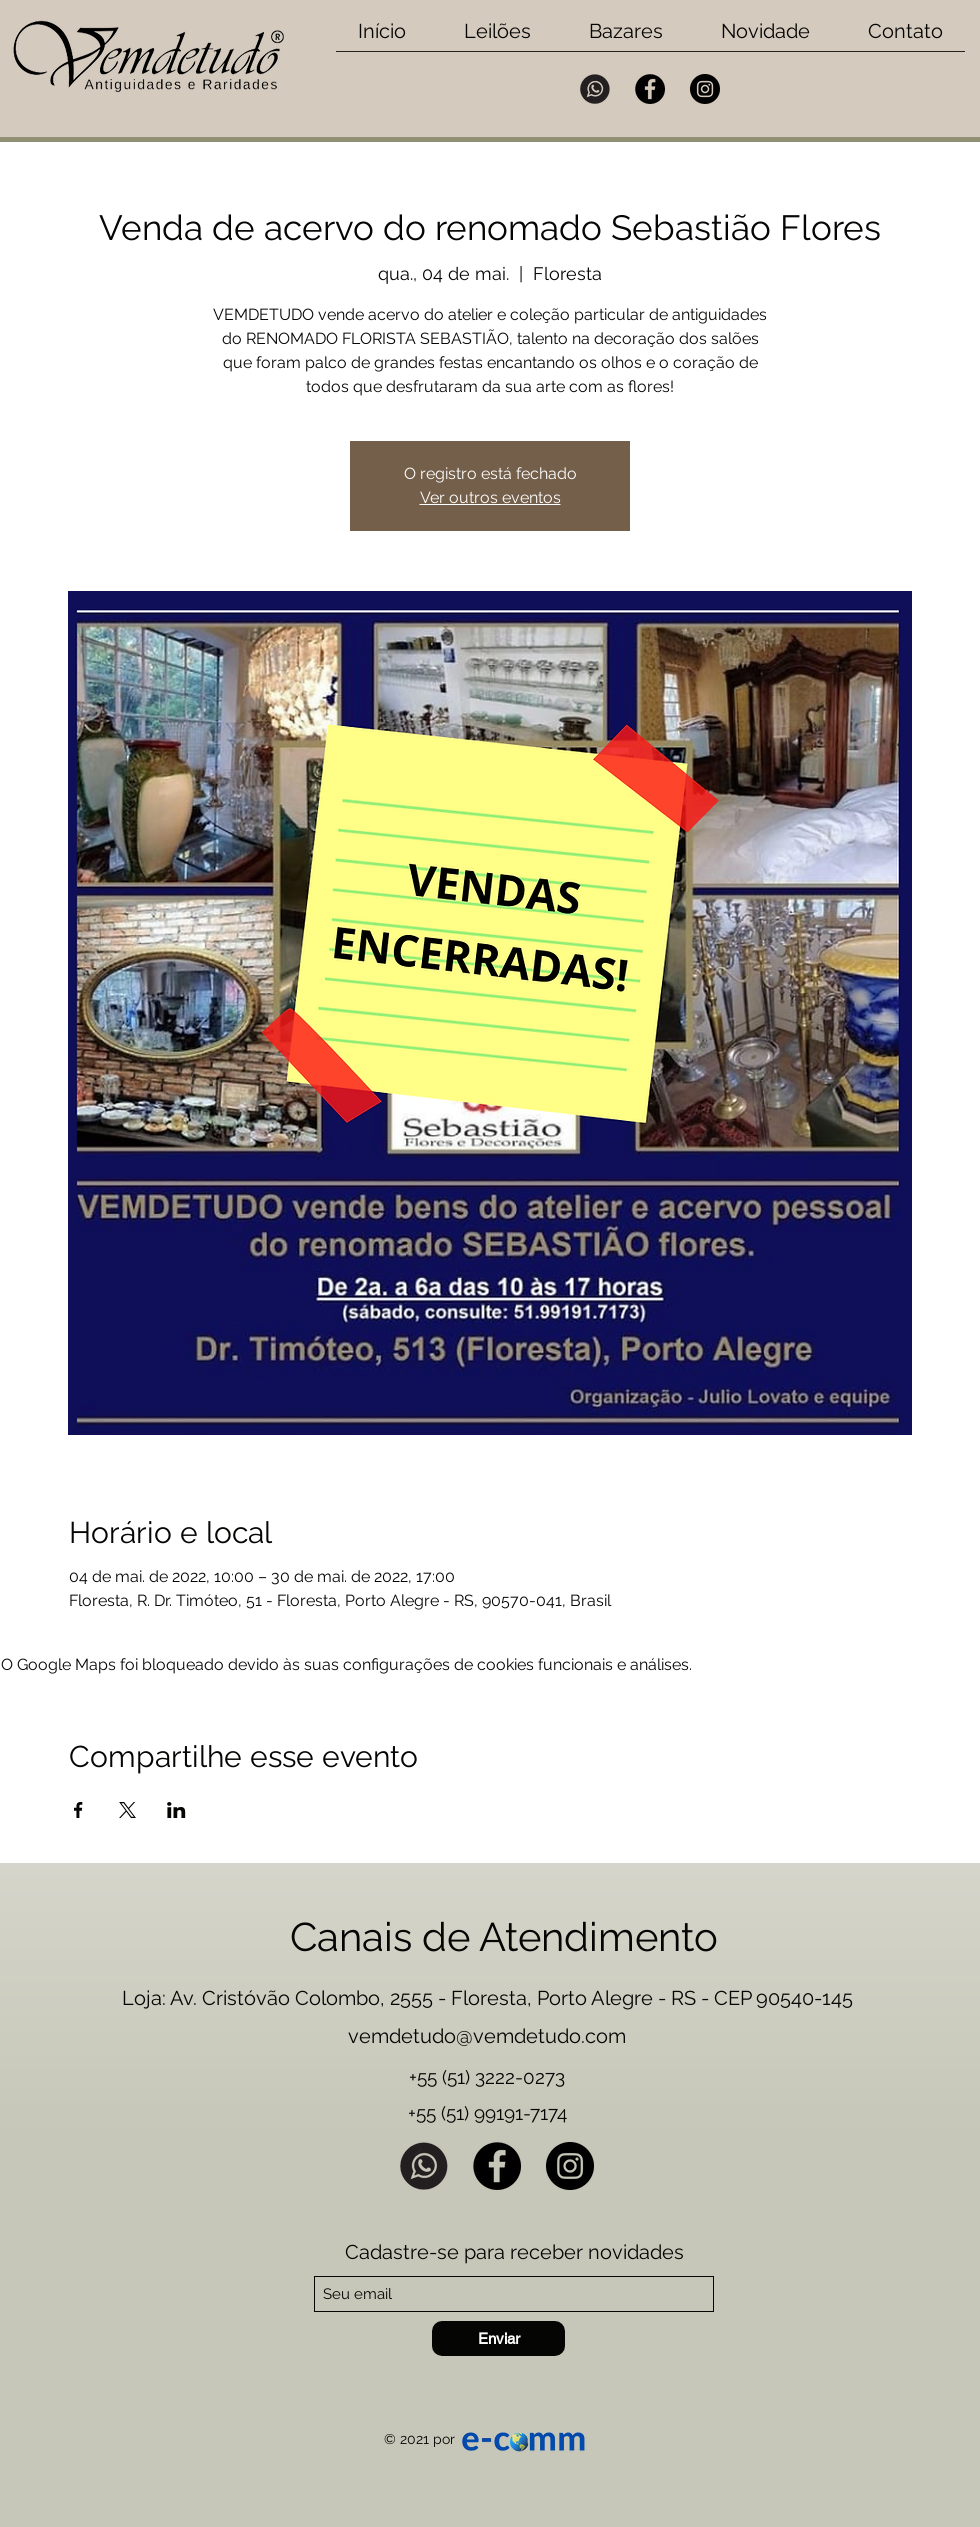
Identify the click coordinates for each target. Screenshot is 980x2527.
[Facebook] (650, 89)
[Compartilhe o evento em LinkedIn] (176, 1810)
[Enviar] (498, 2338)
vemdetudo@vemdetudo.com (487, 2036)
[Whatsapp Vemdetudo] (595, 89)
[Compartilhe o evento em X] (127, 1810)
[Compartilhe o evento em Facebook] (78, 1810)
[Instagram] (705, 89)
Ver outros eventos (490, 497)
